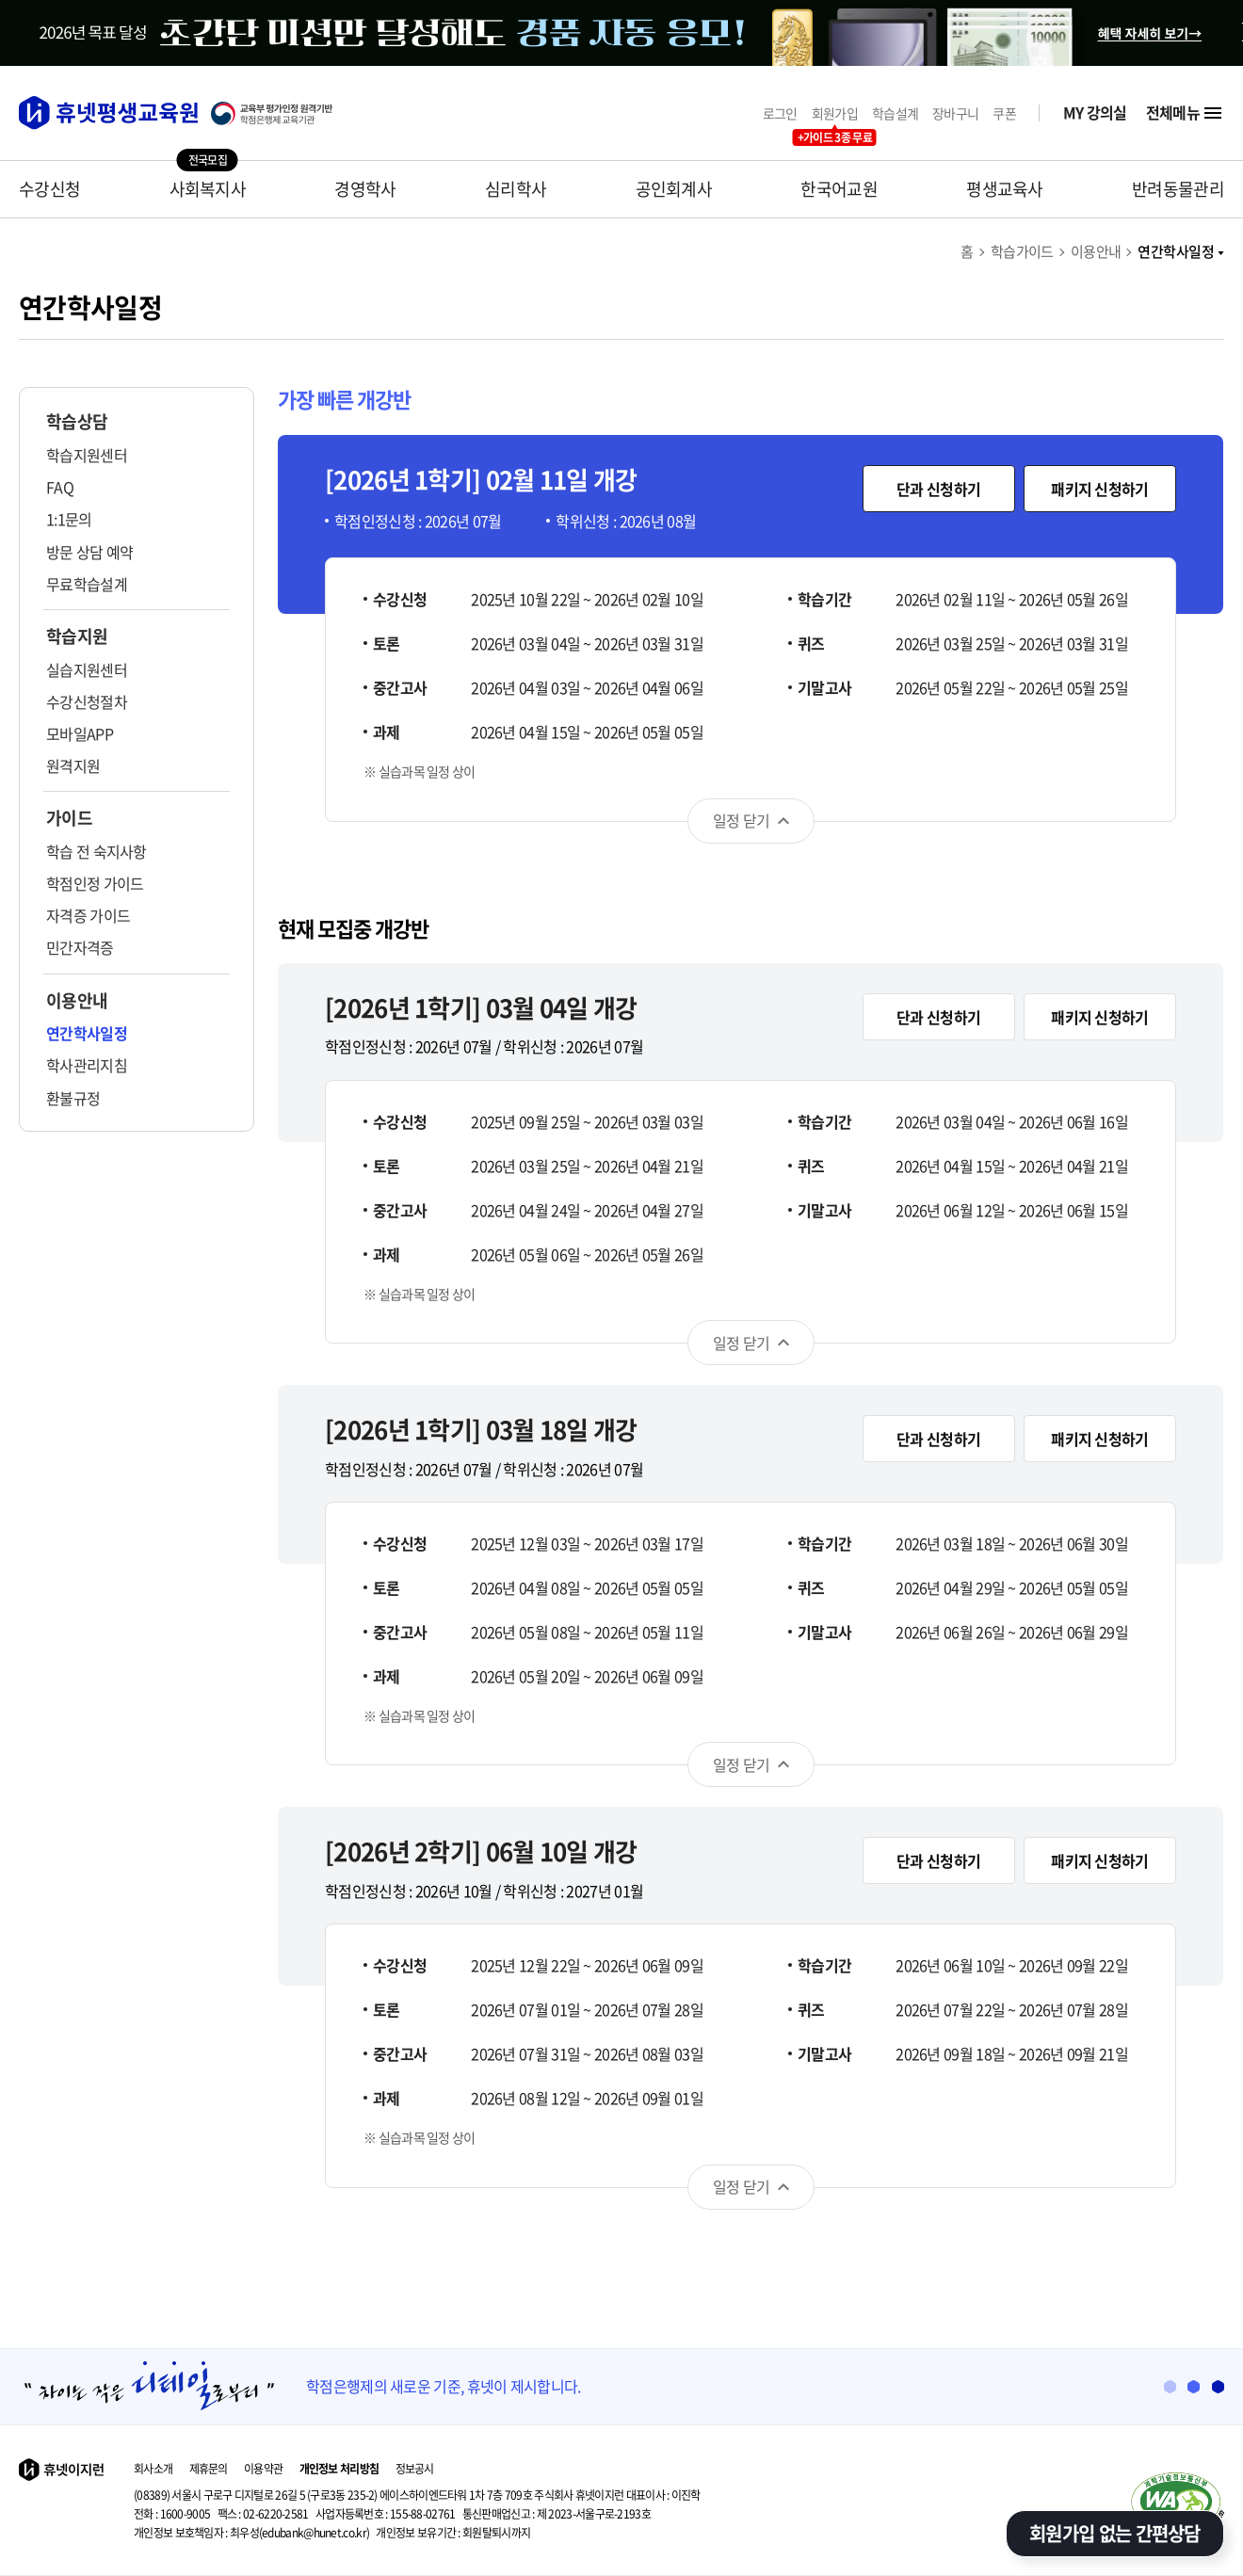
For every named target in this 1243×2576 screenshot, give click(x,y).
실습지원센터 (86, 669)
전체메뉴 (1185, 113)
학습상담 (76, 421)
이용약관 (263, 2468)
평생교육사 (1004, 188)
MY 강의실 (1095, 112)
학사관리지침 (86, 1065)
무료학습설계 (86, 583)
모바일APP (79, 733)
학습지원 (76, 636)
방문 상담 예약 (89, 551)
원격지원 (73, 765)
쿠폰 (1004, 113)
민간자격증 (80, 947)
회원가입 (835, 113)
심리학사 (515, 188)
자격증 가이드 (88, 915)
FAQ (59, 486)
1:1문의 (69, 518)
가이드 (69, 818)
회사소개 (153, 2468)
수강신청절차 (86, 701)
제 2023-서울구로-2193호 (556, 2513)
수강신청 (49, 188)
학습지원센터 (86, 454)
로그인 (780, 113)
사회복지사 (208, 188)
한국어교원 (839, 188)
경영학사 (365, 188)
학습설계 (895, 113)
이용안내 (1096, 251)
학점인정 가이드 (94, 883)
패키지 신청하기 (1099, 488)
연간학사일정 (1181, 251)
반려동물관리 (1178, 188)
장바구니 (955, 113)
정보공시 (415, 2468)
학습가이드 (1022, 251)
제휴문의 (208, 2468)
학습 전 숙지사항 (96, 851)
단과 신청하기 (938, 488)
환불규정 (73, 1098)
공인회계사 (674, 188)
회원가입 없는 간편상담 (1115, 2533)
